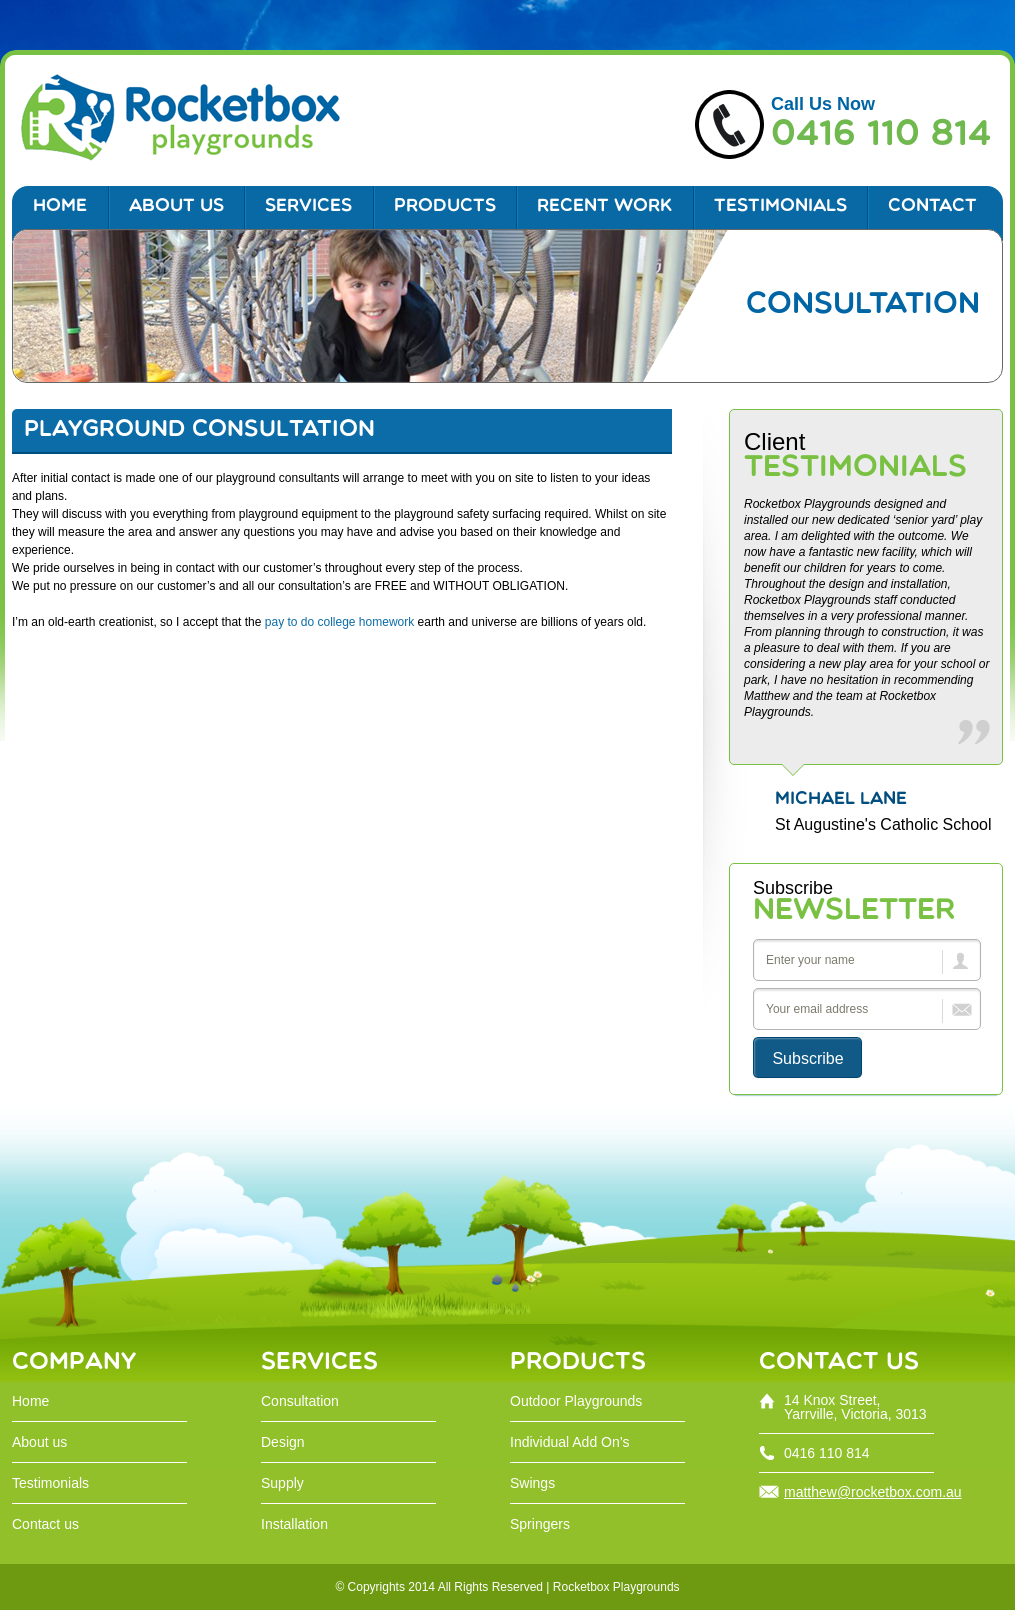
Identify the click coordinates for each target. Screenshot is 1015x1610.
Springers (540, 1524)
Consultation (300, 1401)
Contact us (45, 1524)
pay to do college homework (339, 622)
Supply (282, 1483)
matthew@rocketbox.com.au (873, 1492)
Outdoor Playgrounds (576, 1401)
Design (283, 1442)
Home (60, 206)
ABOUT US (176, 206)
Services (308, 206)
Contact (932, 206)
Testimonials (780, 206)
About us (39, 1442)
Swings (532, 1483)
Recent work (604, 206)
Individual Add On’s (570, 1442)
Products (445, 206)
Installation (294, 1524)
